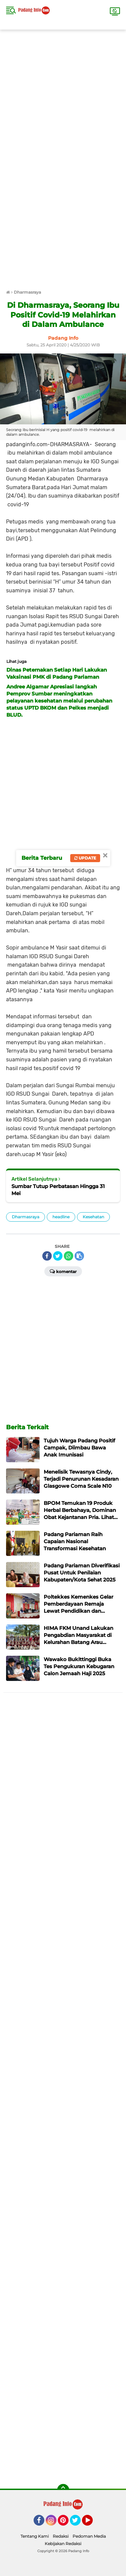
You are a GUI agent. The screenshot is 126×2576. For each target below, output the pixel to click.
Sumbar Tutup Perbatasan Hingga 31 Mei (58, 1189)
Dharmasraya (25, 1216)
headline (61, 1216)
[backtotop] (63, 2490)
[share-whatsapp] (68, 1256)
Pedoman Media (89, 2536)
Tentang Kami (34, 2536)
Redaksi (61, 2536)
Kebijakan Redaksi (63, 2543)
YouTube (92, 2523)
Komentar (63, 1271)
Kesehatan (93, 1216)
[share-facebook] (47, 1256)
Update (85, 857)
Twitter (78, 2523)
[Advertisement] (63, 93)
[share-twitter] (57, 1256)
